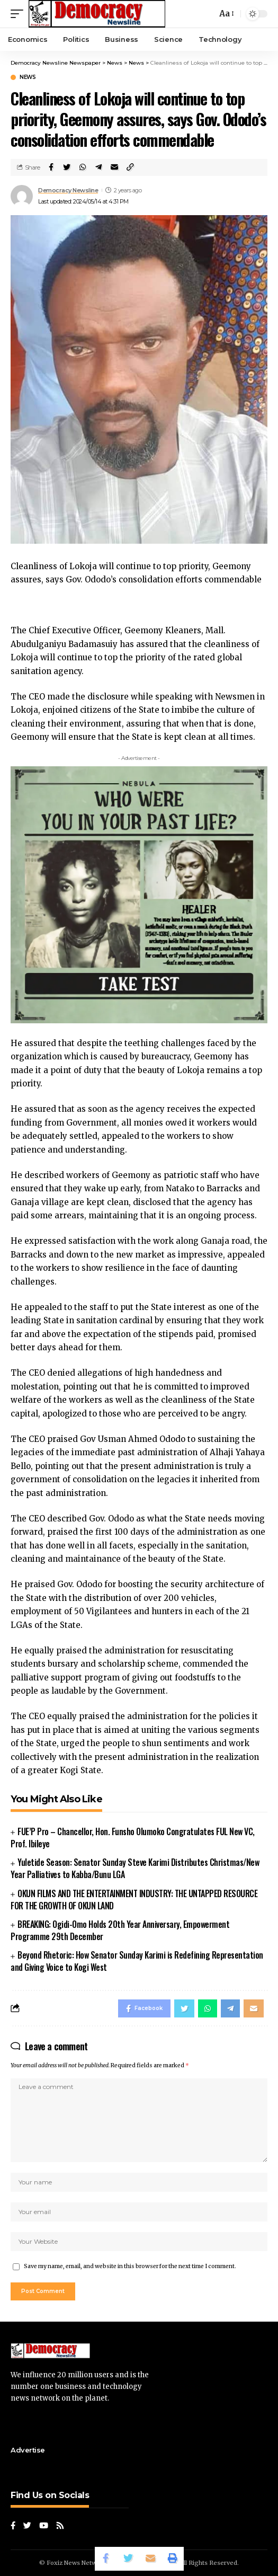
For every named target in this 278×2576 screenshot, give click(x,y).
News (27, 77)
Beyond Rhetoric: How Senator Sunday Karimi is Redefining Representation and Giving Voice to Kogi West (137, 1961)
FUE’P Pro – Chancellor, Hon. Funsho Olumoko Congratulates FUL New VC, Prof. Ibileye (133, 1837)
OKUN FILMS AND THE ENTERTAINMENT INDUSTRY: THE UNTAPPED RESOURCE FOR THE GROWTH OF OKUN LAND (134, 1899)
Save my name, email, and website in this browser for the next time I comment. (130, 2266)
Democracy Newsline (68, 190)
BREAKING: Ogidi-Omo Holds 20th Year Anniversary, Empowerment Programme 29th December (120, 1930)
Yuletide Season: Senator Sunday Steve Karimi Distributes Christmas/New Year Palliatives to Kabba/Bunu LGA (135, 1868)
